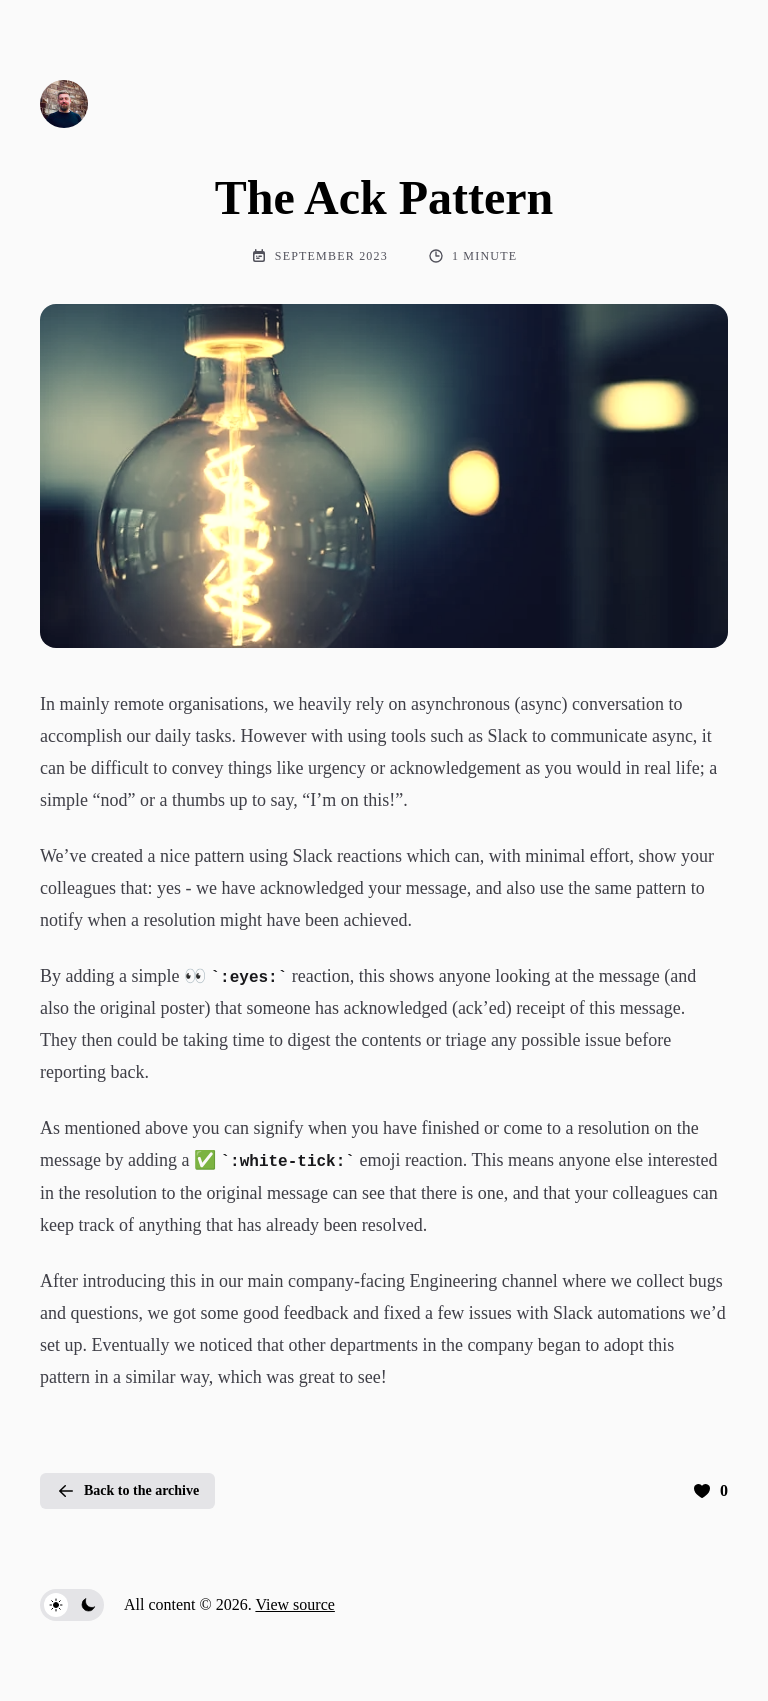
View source (294, 1604)
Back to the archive (127, 1491)
